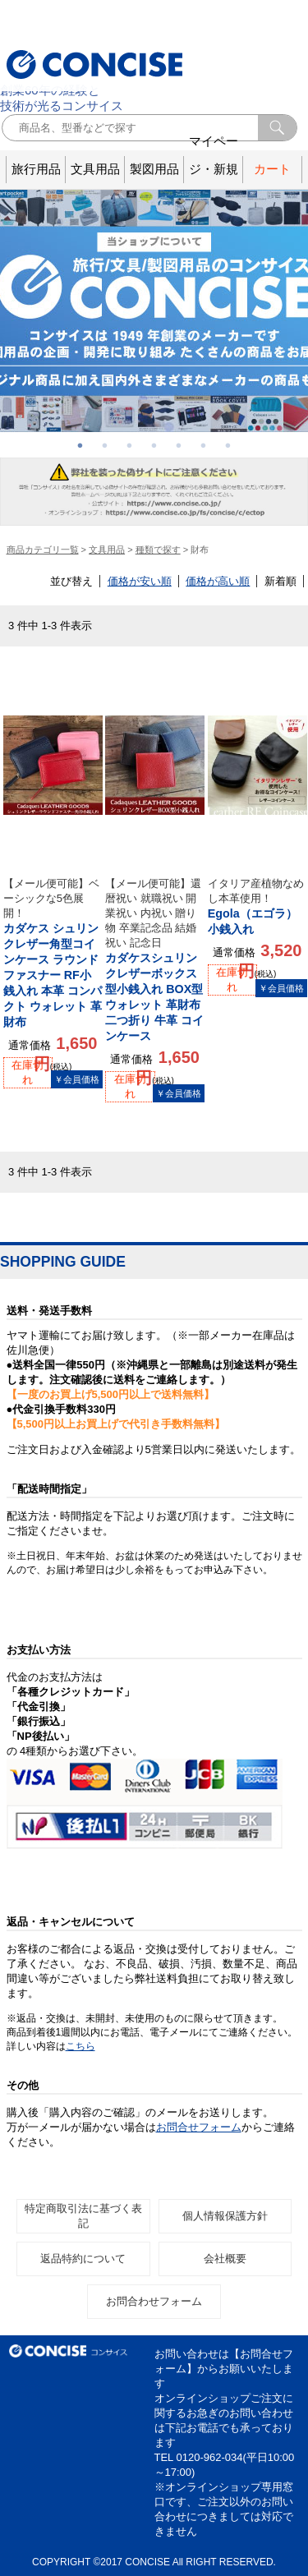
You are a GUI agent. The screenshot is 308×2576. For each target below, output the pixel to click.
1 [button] (80, 445)
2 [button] (105, 445)
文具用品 (95, 169)
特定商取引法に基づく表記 (83, 2215)
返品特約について (83, 2258)
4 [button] (154, 445)
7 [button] (228, 445)
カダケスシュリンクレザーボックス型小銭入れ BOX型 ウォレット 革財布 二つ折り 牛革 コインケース (155, 959)
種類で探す (158, 549)
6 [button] (203, 445)
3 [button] (130, 445)
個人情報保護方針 (225, 2216)
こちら (80, 2046)
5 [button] (179, 445)
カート (272, 169)
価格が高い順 (218, 581)
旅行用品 (36, 169)
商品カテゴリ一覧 (43, 549)
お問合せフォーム (198, 2127)
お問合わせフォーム (154, 2301)
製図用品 (154, 169)
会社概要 (225, 2258)
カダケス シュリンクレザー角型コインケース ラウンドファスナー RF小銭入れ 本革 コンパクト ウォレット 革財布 (53, 952)
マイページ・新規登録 (213, 169)
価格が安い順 (140, 581)
